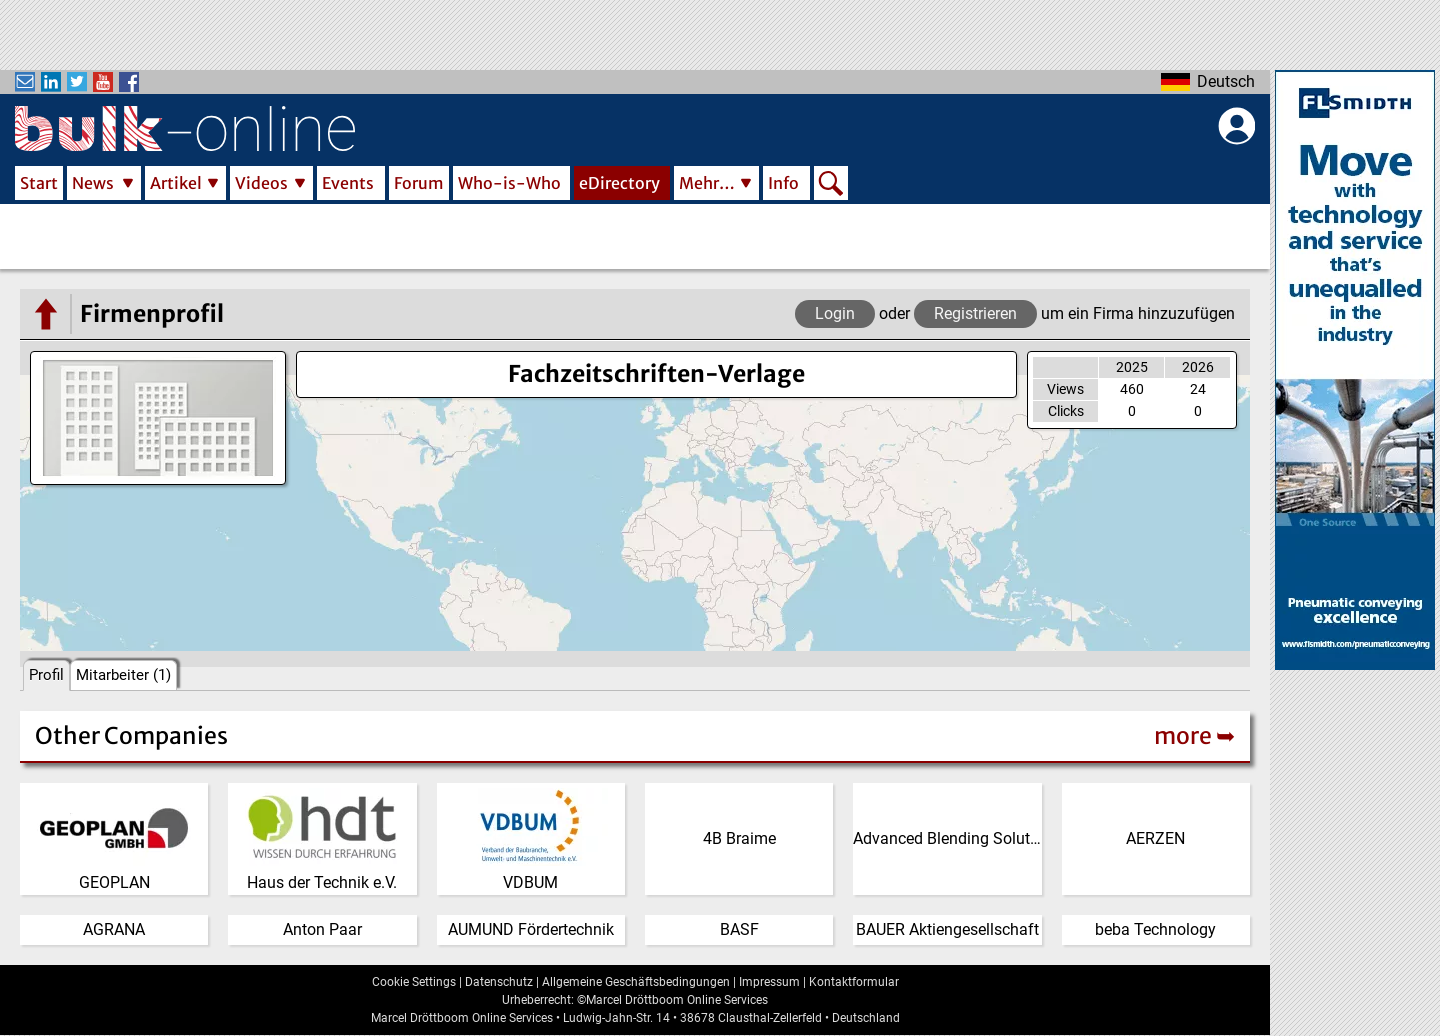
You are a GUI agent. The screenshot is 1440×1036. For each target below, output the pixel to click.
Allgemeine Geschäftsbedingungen (636, 982)
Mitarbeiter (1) (123, 675)
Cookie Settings (414, 982)
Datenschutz (499, 982)
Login (835, 313)
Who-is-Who (509, 183)
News (93, 183)
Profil (46, 675)
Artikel (176, 183)
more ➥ (1194, 735)
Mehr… (707, 183)
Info (783, 183)
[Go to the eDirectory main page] (45, 314)
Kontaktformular (854, 982)
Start (39, 183)
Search (831, 185)
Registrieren (975, 313)
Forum (419, 183)
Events (348, 183)
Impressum (769, 982)
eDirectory (619, 183)
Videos (261, 183)
